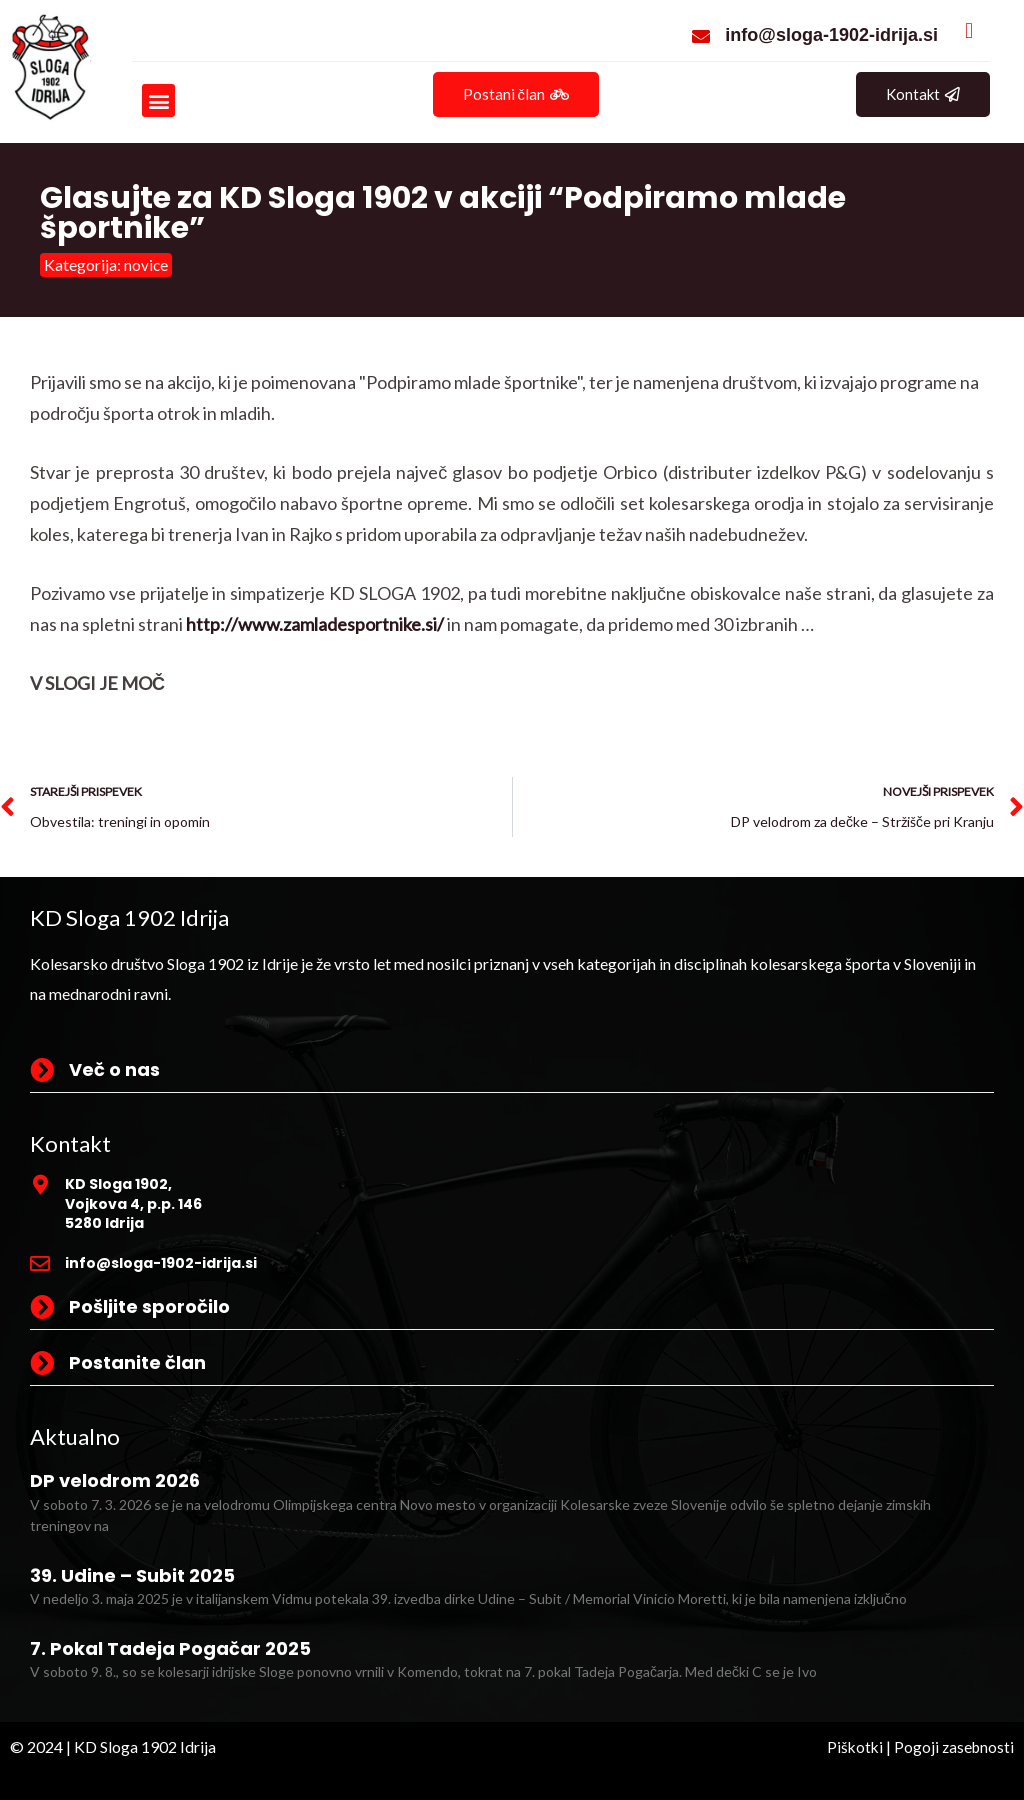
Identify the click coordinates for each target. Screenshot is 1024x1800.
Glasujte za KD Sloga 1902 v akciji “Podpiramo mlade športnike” (443, 213)
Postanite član (137, 1362)
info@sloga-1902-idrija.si (831, 35)
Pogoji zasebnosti (952, 1746)
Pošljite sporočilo (149, 1306)
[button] (158, 100)
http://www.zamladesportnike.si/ (315, 624)
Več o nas (114, 1069)
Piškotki (851, 1746)
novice (146, 264)
